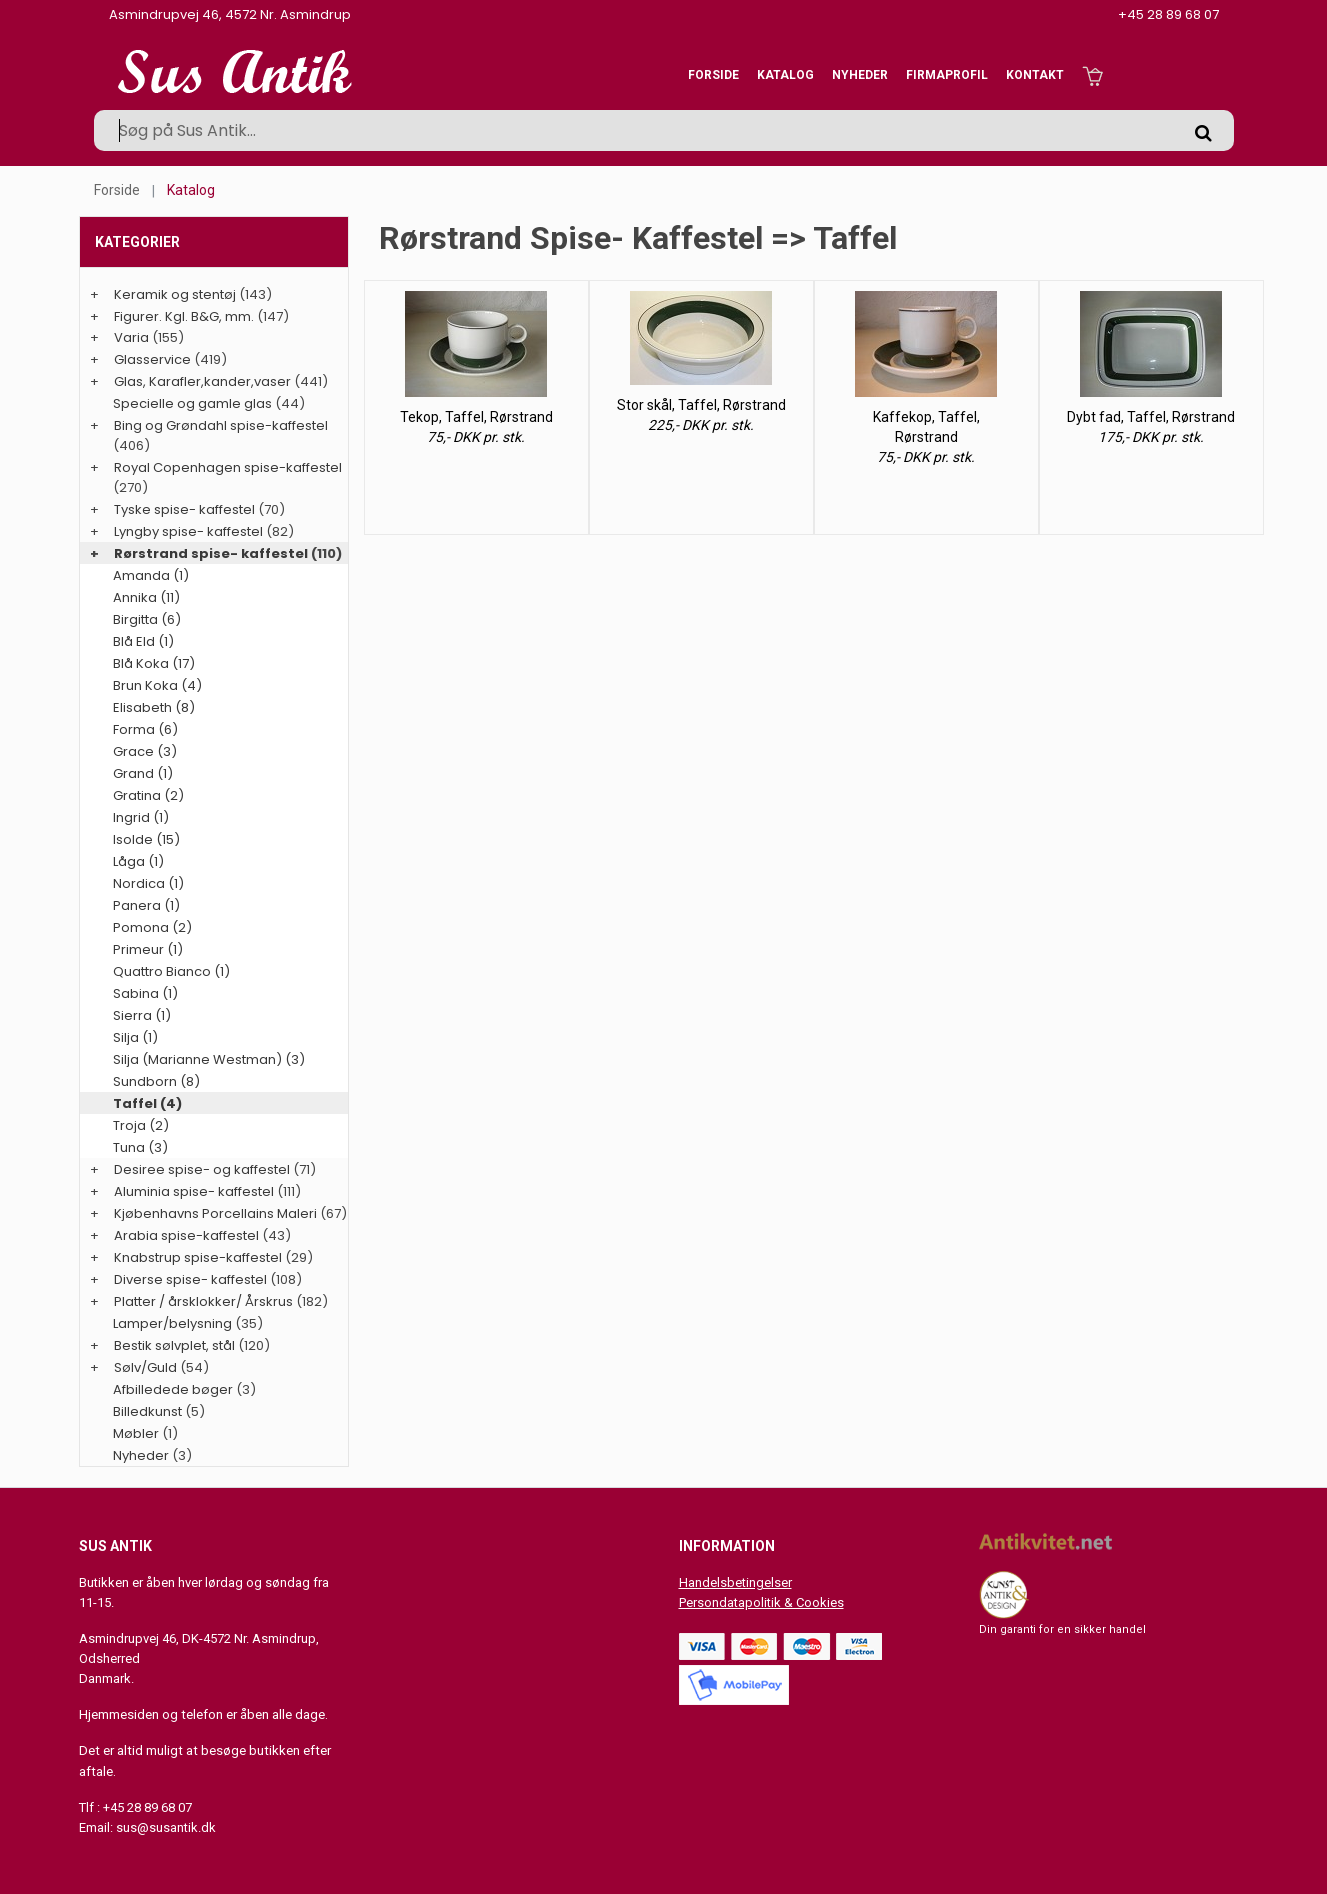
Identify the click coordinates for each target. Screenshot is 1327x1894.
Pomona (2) (152, 927)
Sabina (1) (145, 993)
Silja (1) (135, 1037)
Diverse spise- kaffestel (190, 1279)
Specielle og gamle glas (192, 403)
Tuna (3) (140, 1147)
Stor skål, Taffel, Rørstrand (701, 405)
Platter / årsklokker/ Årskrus (203, 1301)
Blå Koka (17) (154, 663)
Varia (131, 337)
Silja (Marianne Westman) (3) (209, 1059)
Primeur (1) (148, 949)
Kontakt (1035, 75)
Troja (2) (141, 1125)
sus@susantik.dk (166, 1827)
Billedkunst (147, 1411)
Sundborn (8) (156, 1081)
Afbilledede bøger (173, 1389)
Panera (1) (146, 905)
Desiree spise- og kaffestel (202, 1169)
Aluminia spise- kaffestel (194, 1191)
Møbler (136, 1433)
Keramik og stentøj (175, 294)
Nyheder (860, 75)
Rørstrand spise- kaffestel (211, 553)
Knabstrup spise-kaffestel (198, 1257)
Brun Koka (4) (157, 685)
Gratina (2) (148, 795)
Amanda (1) (151, 575)
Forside (713, 75)
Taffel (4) (147, 1103)
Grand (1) (143, 773)
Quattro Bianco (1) (171, 971)
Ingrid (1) (141, 817)
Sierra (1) (142, 1015)
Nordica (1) (148, 883)
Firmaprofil (947, 75)
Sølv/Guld (145, 1367)
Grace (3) (145, 751)
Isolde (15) (146, 839)
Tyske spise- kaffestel (184, 509)
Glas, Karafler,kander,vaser (202, 381)
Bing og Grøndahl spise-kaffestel (221, 425)
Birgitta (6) (147, 619)
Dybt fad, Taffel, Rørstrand (1151, 417)
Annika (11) (146, 597)
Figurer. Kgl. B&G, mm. (184, 316)
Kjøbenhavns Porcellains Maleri (215, 1213)
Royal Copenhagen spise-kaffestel (228, 467)
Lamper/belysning (174, 1323)
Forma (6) (145, 729)
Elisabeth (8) (154, 707)
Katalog (785, 75)
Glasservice (152, 359)
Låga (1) (138, 861)
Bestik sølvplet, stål (174, 1345)
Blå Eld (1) (143, 641)
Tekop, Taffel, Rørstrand (476, 417)
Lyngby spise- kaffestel (188, 531)
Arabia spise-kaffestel (186, 1235)
